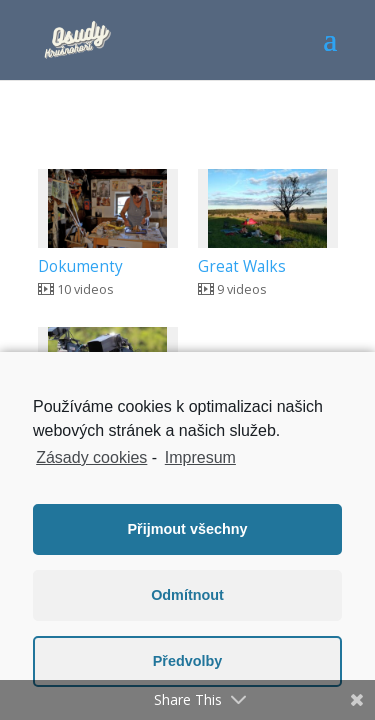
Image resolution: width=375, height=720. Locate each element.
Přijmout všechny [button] (188, 529)
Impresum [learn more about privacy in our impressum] (200, 457)
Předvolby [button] (188, 661)
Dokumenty (80, 266)
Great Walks (242, 266)
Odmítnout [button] (187, 595)
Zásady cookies (91, 457)
